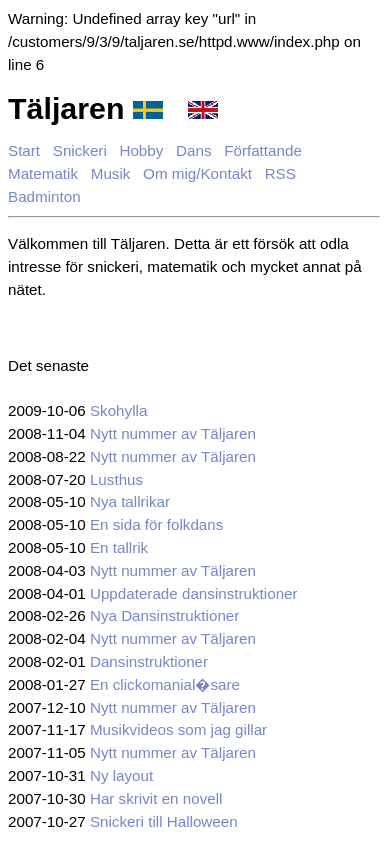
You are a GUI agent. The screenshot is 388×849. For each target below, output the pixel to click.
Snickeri (80, 150)
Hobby (141, 150)
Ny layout (121, 775)
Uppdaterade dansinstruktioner (194, 593)
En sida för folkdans (156, 524)
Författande (263, 150)
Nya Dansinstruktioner (164, 615)
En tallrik (119, 547)
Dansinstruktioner (149, 661)
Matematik (43, 173)
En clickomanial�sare (165, 684)
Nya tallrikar (130, 501)
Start (24, 150)
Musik (111, 173)
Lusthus (116, 479)
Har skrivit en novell (156, 798)
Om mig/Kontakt (197, 173)
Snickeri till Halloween (164, 821)
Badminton (44, 196)
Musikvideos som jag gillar (178, 729)
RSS (280, 173)
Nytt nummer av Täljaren (173, 433)
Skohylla (118, 410)
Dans (193, 150)
